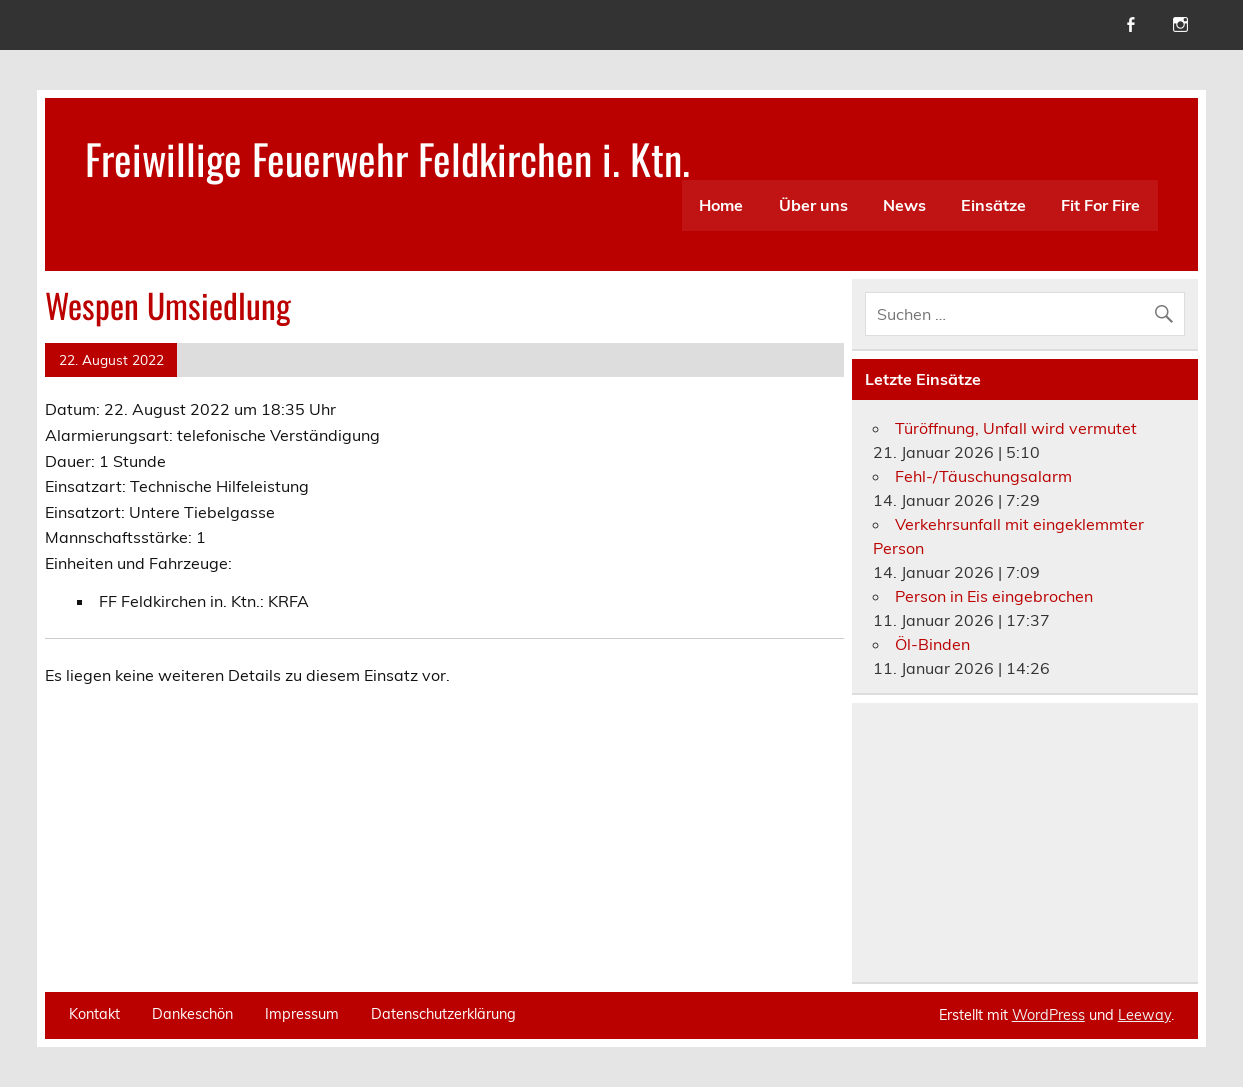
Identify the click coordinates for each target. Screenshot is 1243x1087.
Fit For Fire (1100, 205)
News (904, 205)
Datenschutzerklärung (443, 1014)
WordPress (1048, 1015)
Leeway (1144, 1015)
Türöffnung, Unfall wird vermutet (1016, 428)
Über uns (813, 205)
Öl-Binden (932, 644)
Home (721, 205)
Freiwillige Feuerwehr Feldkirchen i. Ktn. (387, 158)
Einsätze (993, 205)
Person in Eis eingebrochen (994, 596)
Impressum (302, 1014)
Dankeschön (192, 1014)
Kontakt (94, 1014)
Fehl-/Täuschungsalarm (983, 476)
